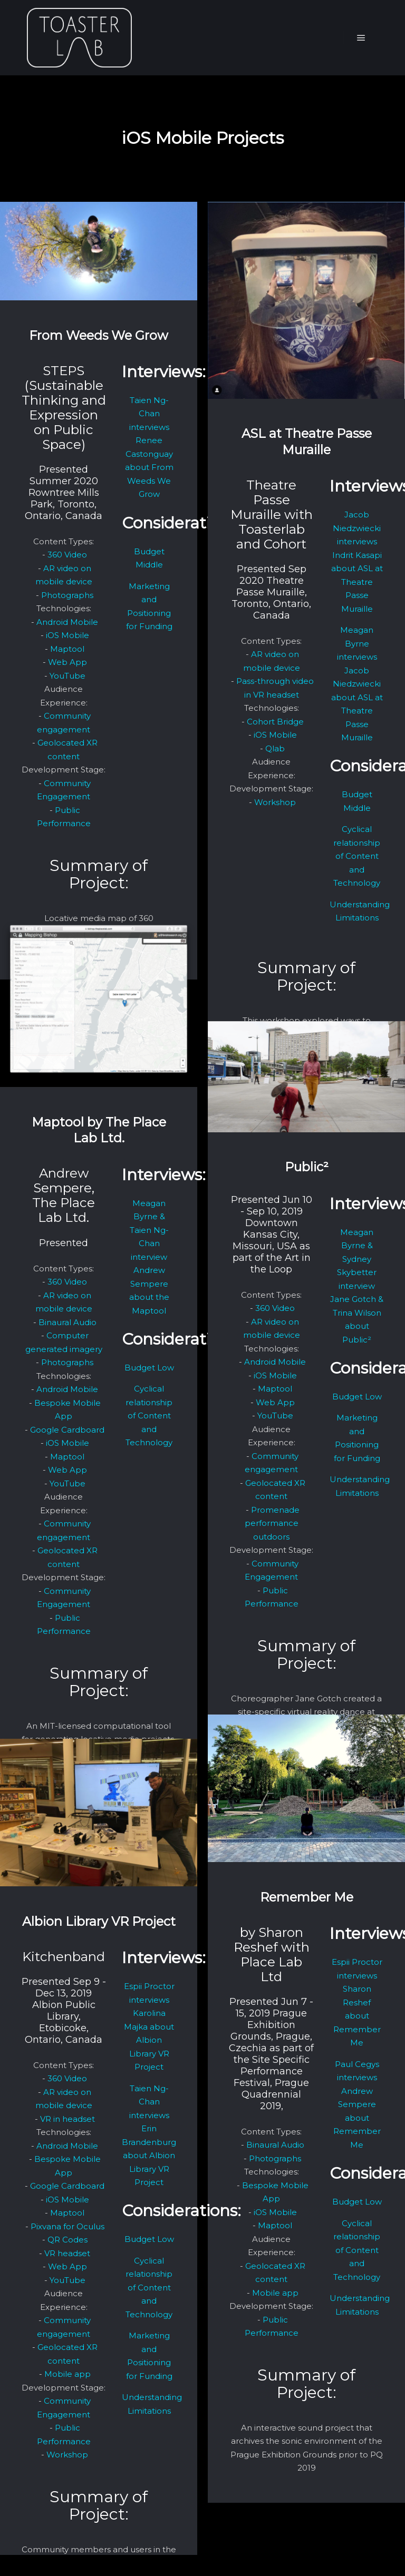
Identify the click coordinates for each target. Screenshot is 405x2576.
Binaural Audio (67, 1322)
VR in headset (67, 2119)
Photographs (67, 595)
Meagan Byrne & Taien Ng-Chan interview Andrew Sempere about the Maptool (149, 1257)
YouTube (67, 676)
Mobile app (275, 2293)
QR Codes (67, 2240)
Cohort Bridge (275, 722)
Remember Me (306, 1897)
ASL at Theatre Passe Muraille (307, 441)
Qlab (275, 748)
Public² (307, 1166)
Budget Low (149, 1368)
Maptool (67, 649)
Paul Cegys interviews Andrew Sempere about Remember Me (357, 2104)
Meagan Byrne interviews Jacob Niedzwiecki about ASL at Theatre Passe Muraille (357, 683)
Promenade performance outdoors (272, 1523)
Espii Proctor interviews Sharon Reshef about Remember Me (357, 2002)
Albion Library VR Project (99, 1921)
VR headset (67, 2253)
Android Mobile (67, 622)
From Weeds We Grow (98, 335)
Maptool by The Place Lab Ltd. (99, 1130)
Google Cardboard (67, 1430)
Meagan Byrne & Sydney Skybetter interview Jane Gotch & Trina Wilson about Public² (356, 1286)
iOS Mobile (67, 635)
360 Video (67, 555)
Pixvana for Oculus (67, 2226)
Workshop (275, 802)
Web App (67, 662)
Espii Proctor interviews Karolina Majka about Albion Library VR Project (149, 2026)
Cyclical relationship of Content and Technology (356, 856)
